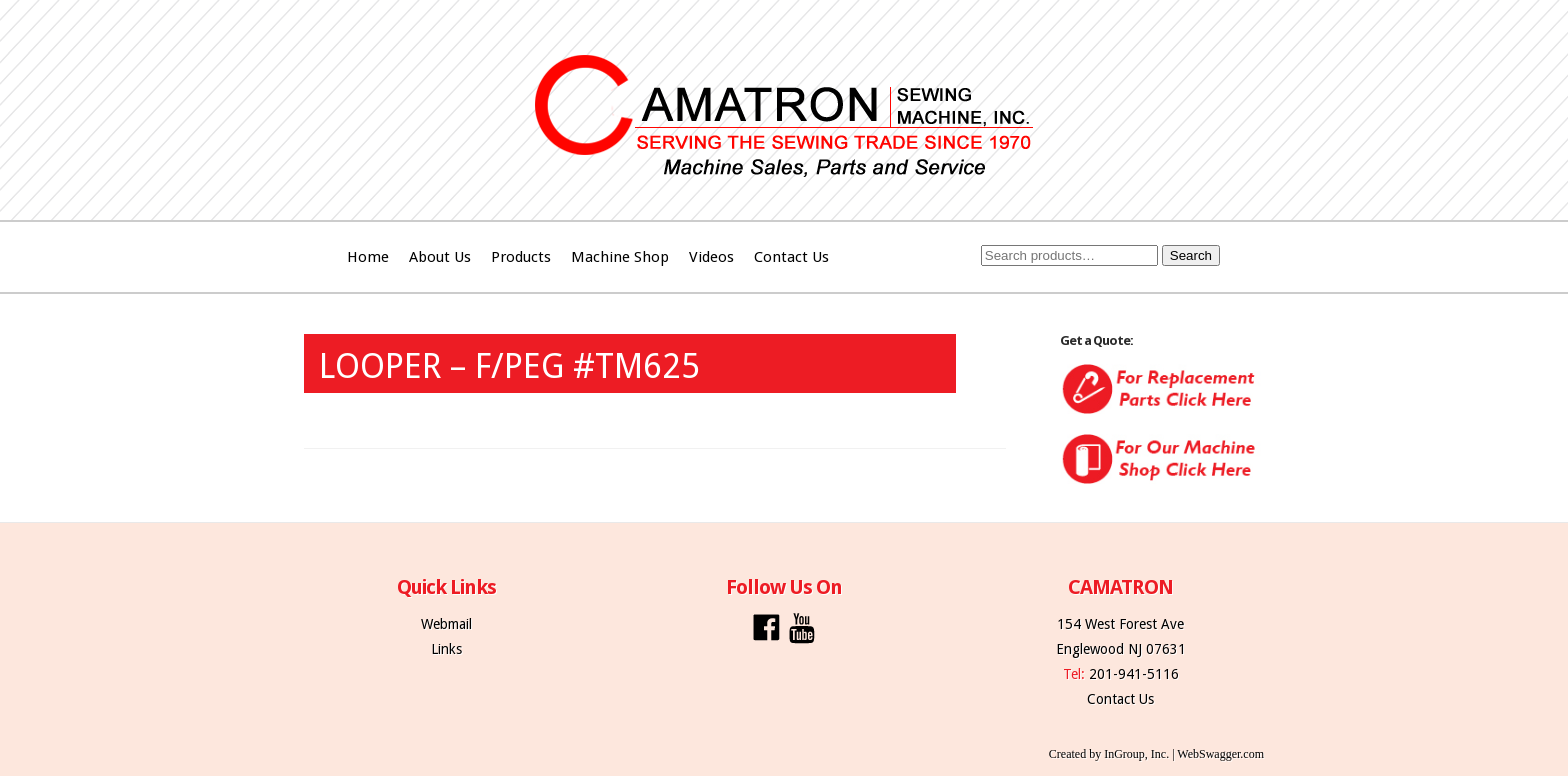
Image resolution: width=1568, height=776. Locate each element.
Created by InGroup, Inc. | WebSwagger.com (1156, 754)
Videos (711, 257)
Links (446, 649)
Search (1191, 255)
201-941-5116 (1134, 674)
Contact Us (791, 257)
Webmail (446, 624)
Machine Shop (620, 257)
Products (521, 257)
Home (368, 257)
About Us (440, 257)
